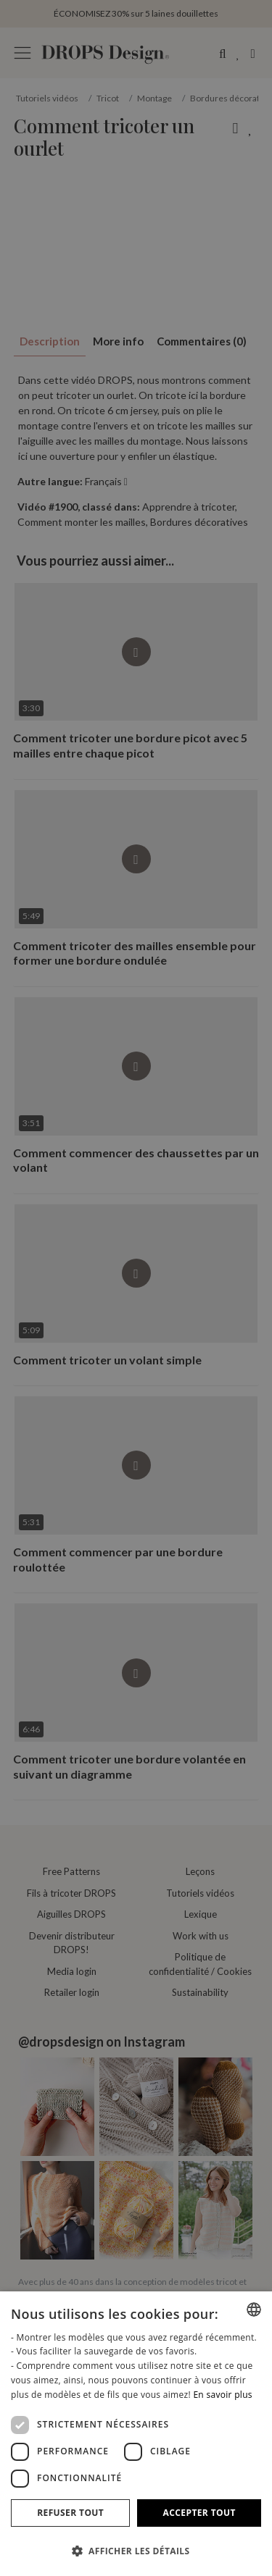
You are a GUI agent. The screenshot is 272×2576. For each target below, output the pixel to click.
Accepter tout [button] (199, 2512)
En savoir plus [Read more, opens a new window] (222, 2394)
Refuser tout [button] (70, 2512)
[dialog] (136, 2433)
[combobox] (254, 2309)
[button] (136, 2550)
